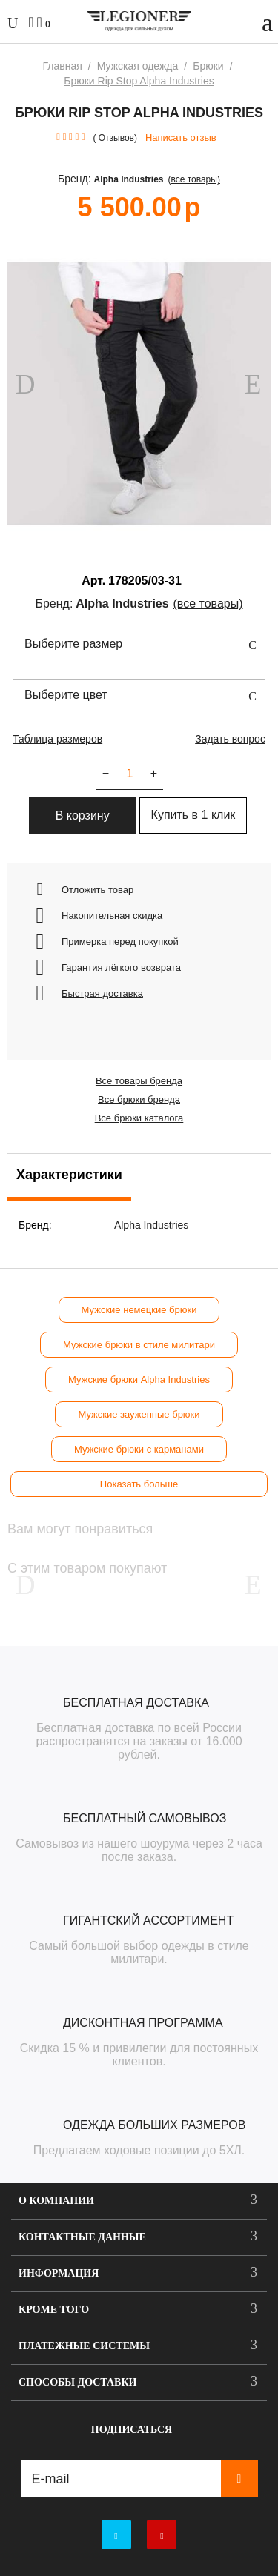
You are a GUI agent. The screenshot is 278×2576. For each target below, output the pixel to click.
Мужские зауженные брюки (138, 1414)
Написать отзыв (180, 137)
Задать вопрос (230, 739)
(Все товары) (194, 179)
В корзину (83, 815)
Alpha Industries (129, 179)
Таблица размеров (57, 739)
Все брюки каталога (139, 1117)
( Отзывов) (115, 138)
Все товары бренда (139, 1080)
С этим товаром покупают (87, 1568)
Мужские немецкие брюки (139, 1309)
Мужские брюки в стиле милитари (139, 1344)
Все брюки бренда (139, 1099)
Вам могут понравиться (80, 1528)
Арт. (93, 580)
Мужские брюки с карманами (139, 1449)
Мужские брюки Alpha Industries (139, 1379)
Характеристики (69, 1174)
